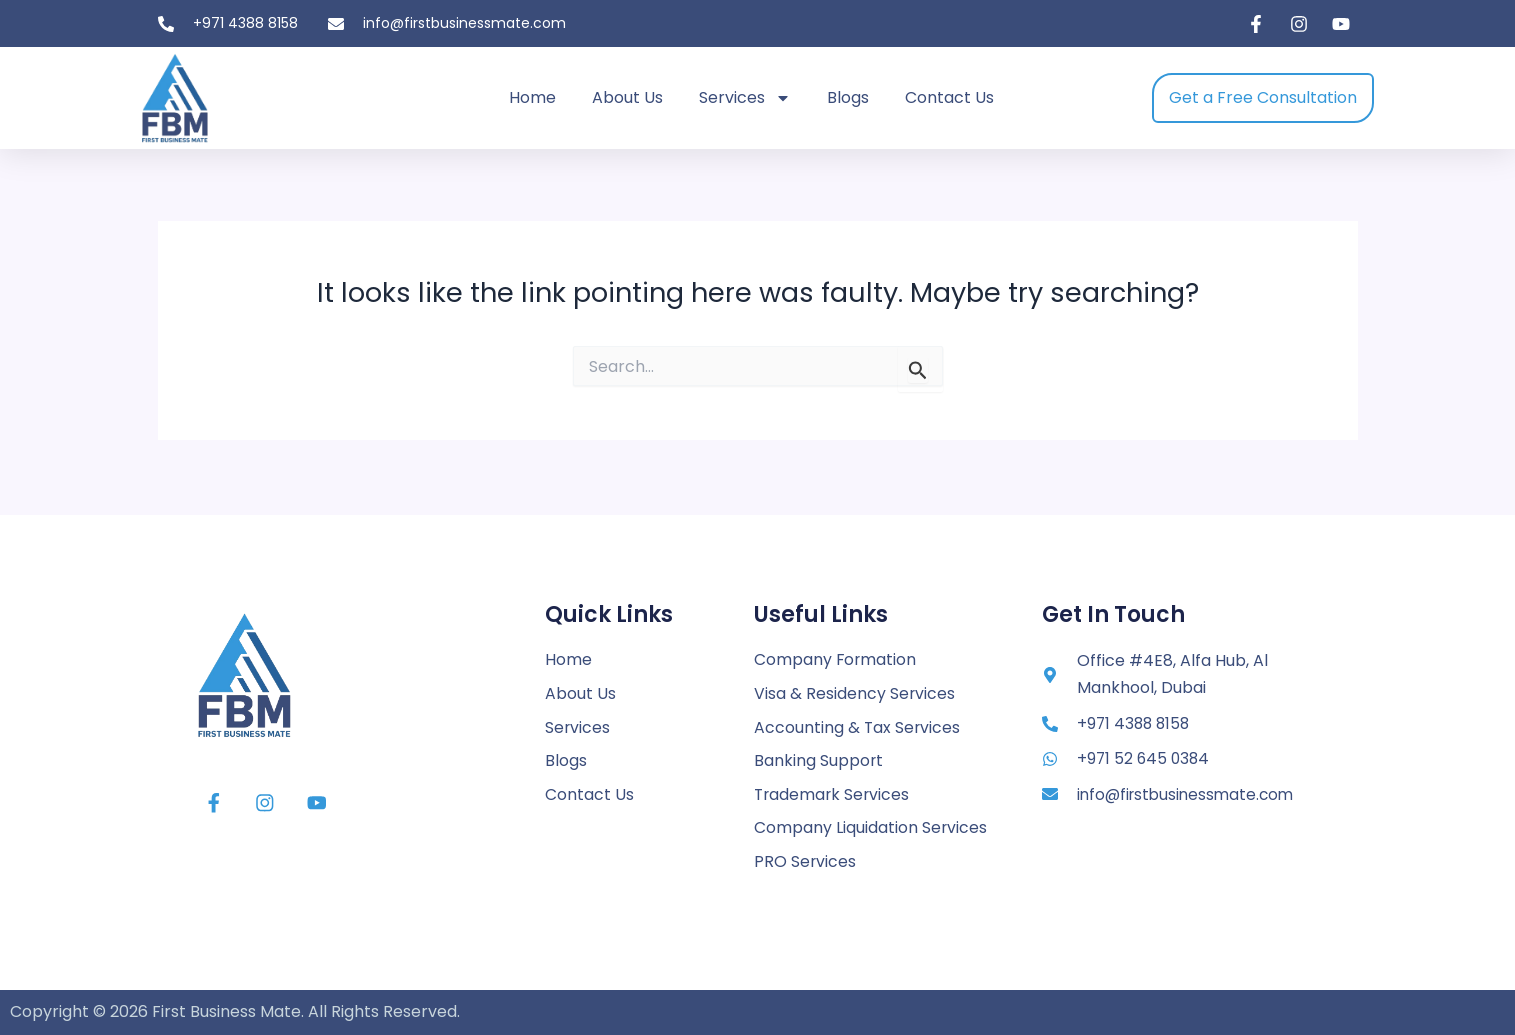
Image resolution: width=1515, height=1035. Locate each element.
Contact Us (949, 97)
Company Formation (836, 657)
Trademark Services (833, 793)
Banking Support (819, 759)
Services (745, 98)
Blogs (848, 97)
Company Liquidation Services (871, 827)
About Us (627, 97)
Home (532, 97)
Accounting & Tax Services (858, 725)
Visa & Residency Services (855, 691)
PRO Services (805, 861)
